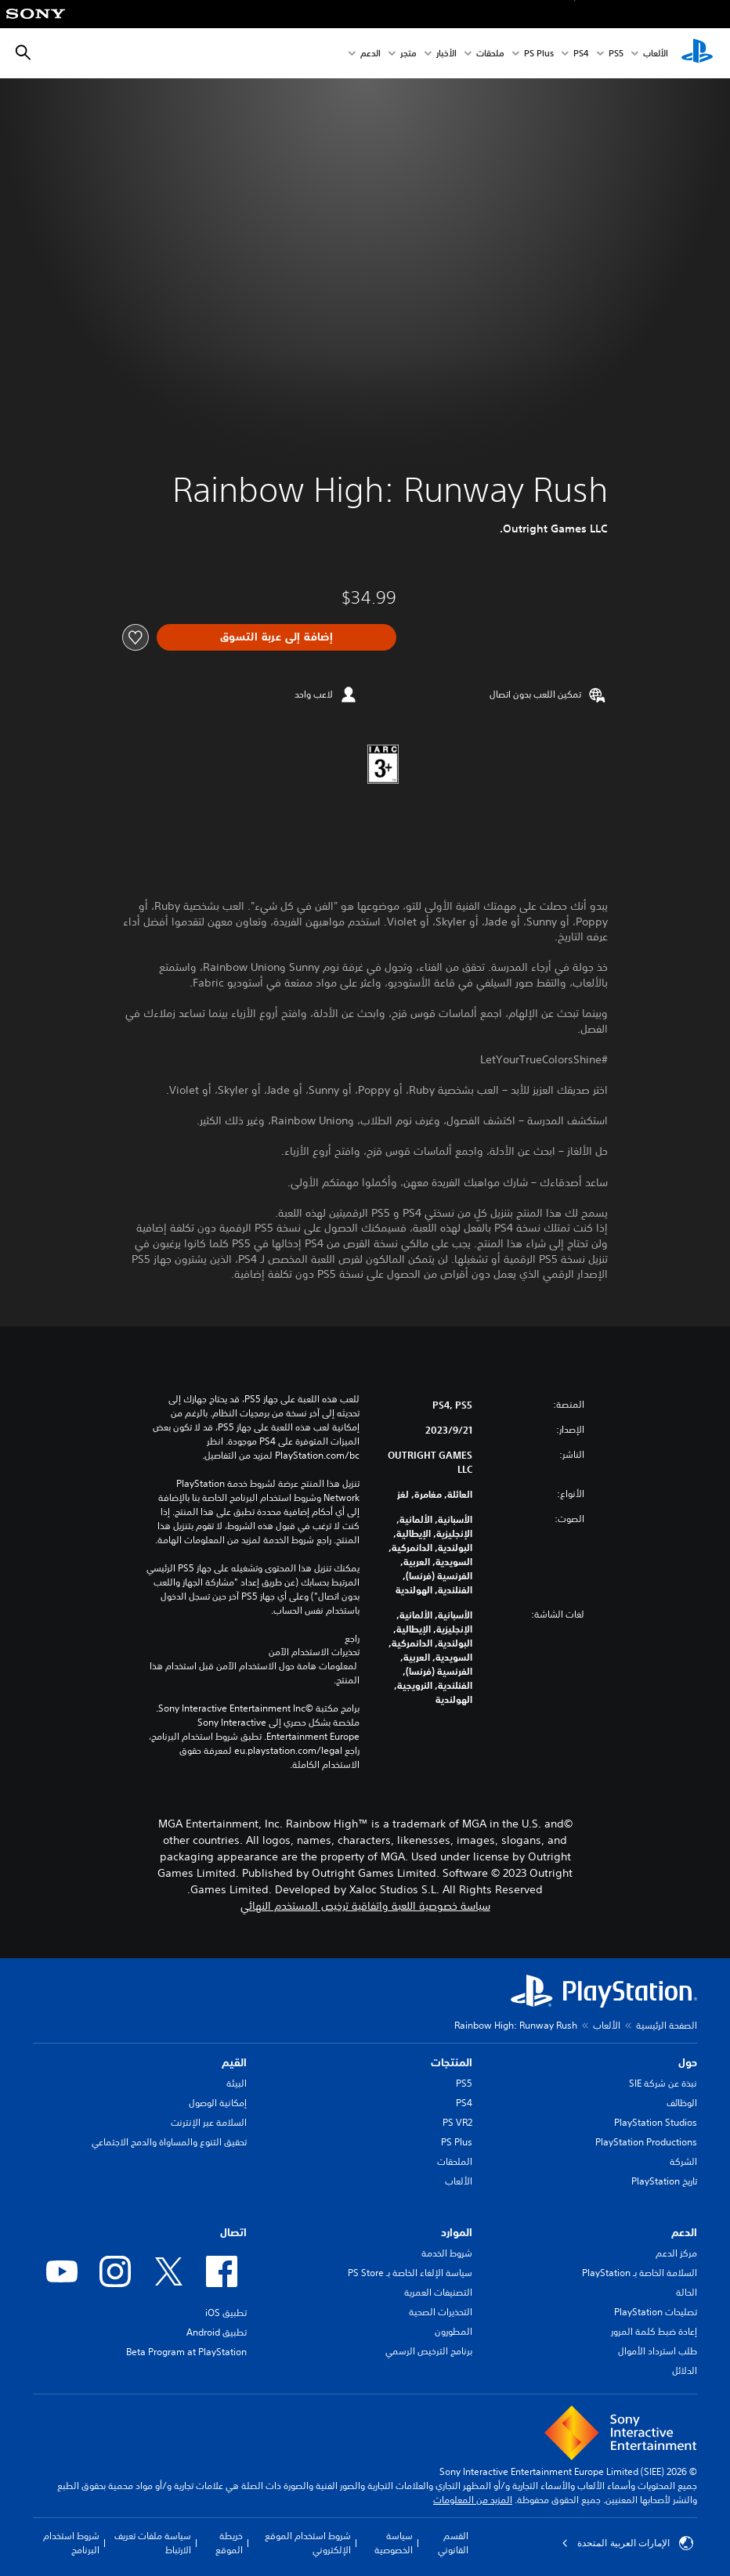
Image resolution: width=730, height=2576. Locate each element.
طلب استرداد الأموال (657, 2351)
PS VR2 (457, 2122)
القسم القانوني (453, 2542)
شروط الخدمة (446, 2253)
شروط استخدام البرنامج (71, 2542)
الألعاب (655, 54)
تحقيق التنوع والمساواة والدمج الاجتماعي (169, 2141)
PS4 (581, 54)
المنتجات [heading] (451, 2062)
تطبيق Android (216, 2332)
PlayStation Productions (646, 2141)
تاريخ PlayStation (664, 2181)
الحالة (686, 2292)
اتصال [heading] (233, 2232)
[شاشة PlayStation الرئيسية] (697, 53)
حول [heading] (687, 2062)
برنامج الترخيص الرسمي (428, 2351)
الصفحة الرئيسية (666, 2025)
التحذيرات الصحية (440, 2311)
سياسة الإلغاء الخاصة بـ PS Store (410, 2272)
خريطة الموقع (229, 2542)
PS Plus (539, 54)
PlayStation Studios (655, 2122)
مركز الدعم (676, 2253)
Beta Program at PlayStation (186, 2351)
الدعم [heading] (684, 2232)
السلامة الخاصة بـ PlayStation (639, 2272)
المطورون (453, 2331)
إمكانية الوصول (218, 2102)
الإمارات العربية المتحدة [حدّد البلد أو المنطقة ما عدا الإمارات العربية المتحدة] (627, 2543)
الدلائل (684, 2370)
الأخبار (446, 54)
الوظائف (682, 2102)
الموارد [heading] (456, 2232)
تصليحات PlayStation (655, 2311)
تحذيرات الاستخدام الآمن (314, 1652)
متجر (408, 54)
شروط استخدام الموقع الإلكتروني (308, 2542)
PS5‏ (616, 54)
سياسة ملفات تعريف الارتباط (152, 2542)
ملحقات (490, 54)
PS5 (464, 2083)
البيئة (236, 2083)
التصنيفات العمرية (438, 2292)
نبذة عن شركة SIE (663, 2083)
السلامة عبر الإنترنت (209, 2122)
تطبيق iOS (226, 2312)
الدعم (370, 54)
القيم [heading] (234, 2062)
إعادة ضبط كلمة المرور (654, 2331)
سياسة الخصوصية (393, 2542)
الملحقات (454, 2161)
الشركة (683, 2161)
